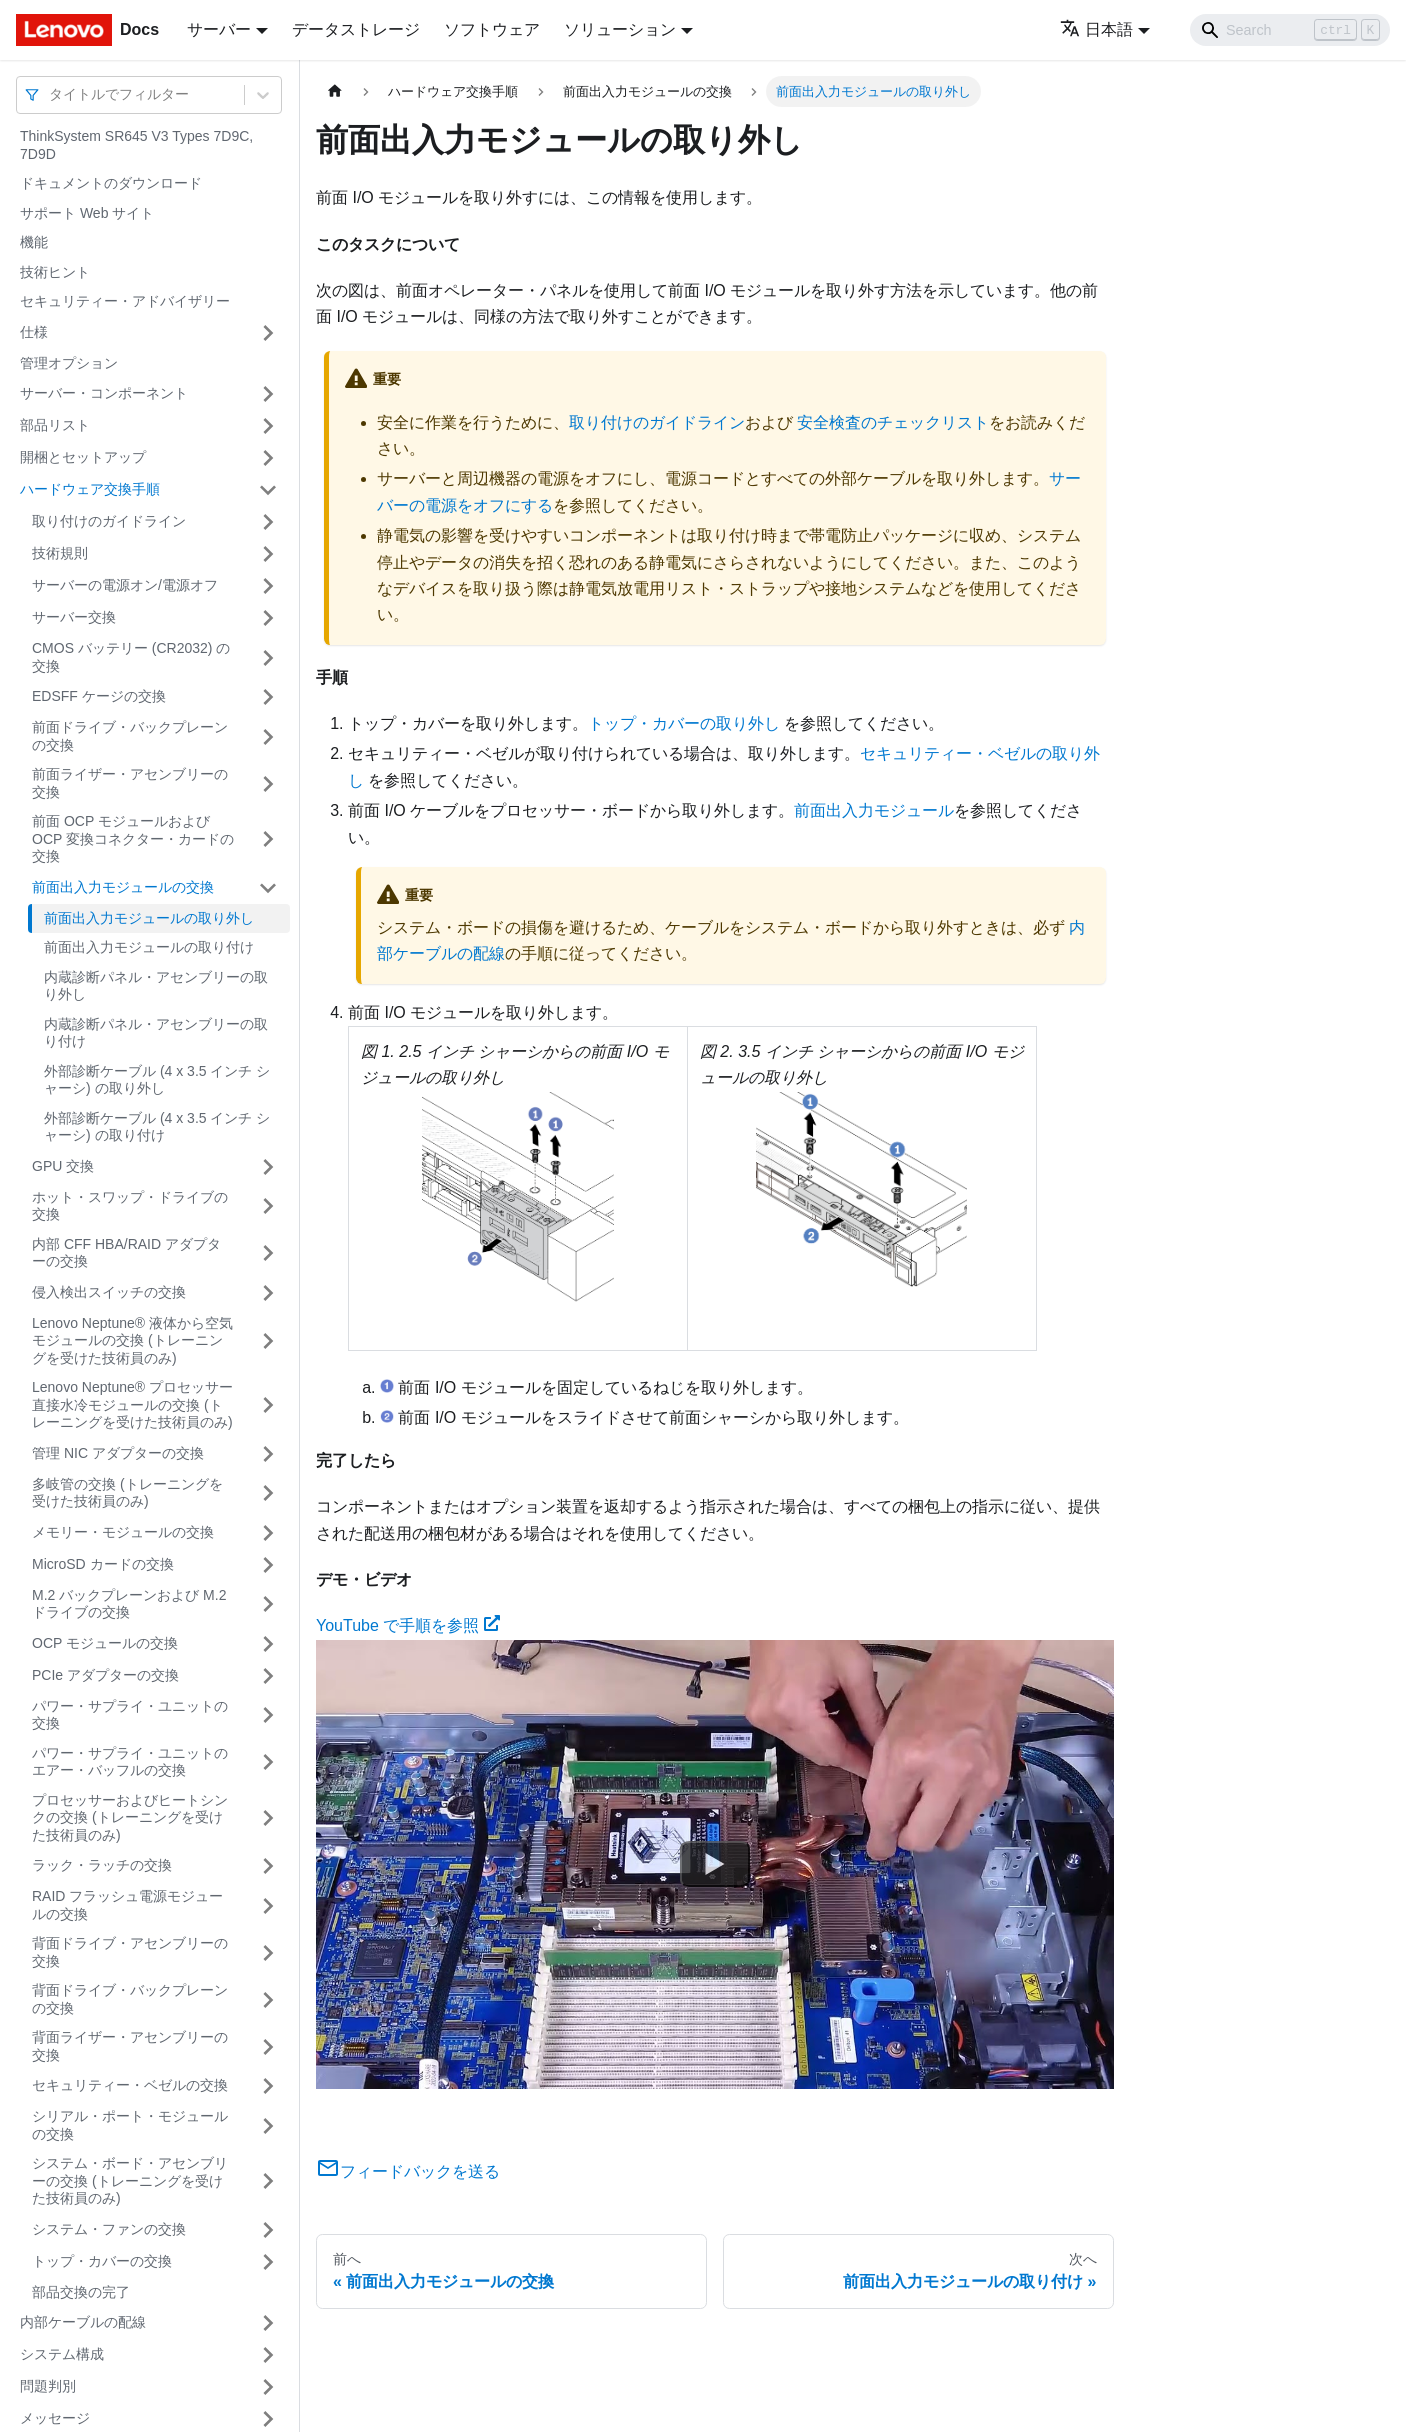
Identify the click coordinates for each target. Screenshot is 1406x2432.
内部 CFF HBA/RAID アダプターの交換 (126, 1253)
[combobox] (51, 94)
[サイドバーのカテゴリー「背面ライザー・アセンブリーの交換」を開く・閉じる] (268, 2046)
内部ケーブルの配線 (83, 2322)
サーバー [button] (219, 29)
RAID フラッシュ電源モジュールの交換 (127, 1905)
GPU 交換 (63, 1166)
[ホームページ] (335, 91)
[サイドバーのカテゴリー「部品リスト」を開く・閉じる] (268, 426)
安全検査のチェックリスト (893, 422)
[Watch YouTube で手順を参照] (715, 1864)
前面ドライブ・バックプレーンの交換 (130, 736)
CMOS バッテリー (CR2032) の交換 (131, 657)
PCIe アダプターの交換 (105, 1675)
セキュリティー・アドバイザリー (125, 301)
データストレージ (356, 29)
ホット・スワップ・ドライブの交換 (130, 1206)
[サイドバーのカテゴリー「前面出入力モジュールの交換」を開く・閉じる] (268, 888)
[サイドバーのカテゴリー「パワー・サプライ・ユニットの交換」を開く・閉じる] (268, 1715)
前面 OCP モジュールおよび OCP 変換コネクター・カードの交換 (133, 838)
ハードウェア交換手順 (90, 489)
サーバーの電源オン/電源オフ (125, 585)
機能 (34, 242)
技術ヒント (55, 272)
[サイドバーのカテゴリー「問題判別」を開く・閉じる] (268, 2387)
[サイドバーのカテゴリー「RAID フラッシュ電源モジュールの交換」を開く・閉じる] (268, 1905)
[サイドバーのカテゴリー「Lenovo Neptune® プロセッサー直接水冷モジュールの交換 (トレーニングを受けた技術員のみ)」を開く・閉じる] (268, 1405)
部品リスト (55, 425)
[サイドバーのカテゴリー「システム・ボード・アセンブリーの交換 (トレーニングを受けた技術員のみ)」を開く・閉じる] (268, 2181)
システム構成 (62, 2354)
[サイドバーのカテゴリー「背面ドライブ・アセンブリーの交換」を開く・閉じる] (268, 1952)
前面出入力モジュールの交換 (123, 887)
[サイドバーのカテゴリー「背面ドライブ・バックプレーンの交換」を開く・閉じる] (268, 1999)
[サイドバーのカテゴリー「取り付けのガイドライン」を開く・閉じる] (268, 522)
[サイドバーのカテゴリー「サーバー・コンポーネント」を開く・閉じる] (268, 394)
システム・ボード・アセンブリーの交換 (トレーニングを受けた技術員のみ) (130, 2180)
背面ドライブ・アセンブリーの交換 (130, 1952)
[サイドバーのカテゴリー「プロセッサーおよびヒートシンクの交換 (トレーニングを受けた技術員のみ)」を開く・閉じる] (268, 1818)
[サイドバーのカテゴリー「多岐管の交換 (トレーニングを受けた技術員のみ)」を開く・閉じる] (268, 1493)
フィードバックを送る (408, 2171)
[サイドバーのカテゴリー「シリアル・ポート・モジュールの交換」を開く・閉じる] (268, 2125)
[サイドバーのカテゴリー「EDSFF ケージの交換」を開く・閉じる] (268, 697)
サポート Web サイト (87, 213)
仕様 (34, 332)
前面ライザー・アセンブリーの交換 (130, 783)
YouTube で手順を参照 (408, 1625)
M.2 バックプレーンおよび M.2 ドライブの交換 (129, 1604)
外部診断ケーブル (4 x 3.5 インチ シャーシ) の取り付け (157, 1127)
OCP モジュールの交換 (105, 1643)
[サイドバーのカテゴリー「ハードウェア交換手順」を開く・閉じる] (268, 490)
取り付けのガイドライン (109, 521)
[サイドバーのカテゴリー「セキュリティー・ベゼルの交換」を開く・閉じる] (268, 2086)
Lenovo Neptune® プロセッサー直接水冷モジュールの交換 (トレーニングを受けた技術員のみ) (132, 1404)
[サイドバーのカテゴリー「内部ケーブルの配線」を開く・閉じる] (268, 2323)
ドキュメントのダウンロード (111, 183)
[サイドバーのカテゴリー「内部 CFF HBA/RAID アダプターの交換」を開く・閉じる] (268, 1253)
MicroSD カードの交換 (103, 1564)
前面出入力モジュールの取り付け (149, 947)
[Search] (1290, 30)
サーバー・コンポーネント (104, 393)
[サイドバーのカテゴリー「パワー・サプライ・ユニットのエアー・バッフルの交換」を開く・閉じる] (268, 1762)
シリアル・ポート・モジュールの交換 (130, 2125)
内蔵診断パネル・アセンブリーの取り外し (156, 986)
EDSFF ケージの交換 (99, 696)
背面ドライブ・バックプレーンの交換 (130, 1999)
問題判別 (48, 2386)
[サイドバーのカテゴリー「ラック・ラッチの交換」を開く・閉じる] (268, 1866)
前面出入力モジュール (874, 810)
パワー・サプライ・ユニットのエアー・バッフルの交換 (130, 1762)
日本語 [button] (1096, 29)
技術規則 (60, 553)
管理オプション (69, 363)
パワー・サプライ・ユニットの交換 (130, 1715)
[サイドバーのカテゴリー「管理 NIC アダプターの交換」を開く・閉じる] (268, 1454)
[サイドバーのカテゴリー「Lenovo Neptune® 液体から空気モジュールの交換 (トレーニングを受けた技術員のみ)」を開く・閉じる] (268, 1341)
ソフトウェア (492, 29)
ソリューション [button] (620, 29)
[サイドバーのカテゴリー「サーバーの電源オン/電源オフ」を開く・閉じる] (268, 586)
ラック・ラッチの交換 (102, 1865)
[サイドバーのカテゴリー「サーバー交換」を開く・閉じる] (268, 618)
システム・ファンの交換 (109, 2229)
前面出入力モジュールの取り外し (149, 918)
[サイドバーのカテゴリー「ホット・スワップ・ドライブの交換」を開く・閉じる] (268, 1206)
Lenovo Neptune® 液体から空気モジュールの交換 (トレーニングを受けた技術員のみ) (132, 1340)
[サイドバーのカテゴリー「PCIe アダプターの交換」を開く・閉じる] (268, 1676)
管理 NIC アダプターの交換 (118, 1453)
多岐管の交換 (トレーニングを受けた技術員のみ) (127, 1493)
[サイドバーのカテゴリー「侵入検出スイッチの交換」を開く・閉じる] (268, 1293)
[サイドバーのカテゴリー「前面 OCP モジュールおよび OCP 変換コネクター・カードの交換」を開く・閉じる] (268, 839)
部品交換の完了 (81, 2292)
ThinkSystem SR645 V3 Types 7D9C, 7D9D (136, 145)
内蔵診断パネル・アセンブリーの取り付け (156, 1033)
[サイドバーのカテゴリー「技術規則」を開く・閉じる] (268, 554)
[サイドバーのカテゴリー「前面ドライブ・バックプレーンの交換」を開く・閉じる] (268, 736)
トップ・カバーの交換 (102, 2261)
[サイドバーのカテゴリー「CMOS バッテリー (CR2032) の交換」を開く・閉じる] (268, 657)
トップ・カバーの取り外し (684, 723)
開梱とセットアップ (83, 457)
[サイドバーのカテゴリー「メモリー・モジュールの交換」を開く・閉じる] (268, 1533)
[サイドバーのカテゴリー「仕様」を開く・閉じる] (268, 333)
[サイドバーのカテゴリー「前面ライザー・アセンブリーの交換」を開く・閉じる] (268, 783)
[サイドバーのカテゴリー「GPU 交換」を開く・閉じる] (268, 1167)
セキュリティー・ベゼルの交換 (130, 2085)
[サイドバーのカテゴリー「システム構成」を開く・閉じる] (268, 2355)
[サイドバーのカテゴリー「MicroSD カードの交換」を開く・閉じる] (268, 1565)
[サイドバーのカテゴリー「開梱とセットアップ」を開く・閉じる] (268, 458)
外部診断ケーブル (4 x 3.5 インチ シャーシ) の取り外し (157, 1080)
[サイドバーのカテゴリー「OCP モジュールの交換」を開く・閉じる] (268, 1644)
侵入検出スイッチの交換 (109, 1292)
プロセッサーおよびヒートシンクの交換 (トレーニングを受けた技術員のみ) (130, 1817)
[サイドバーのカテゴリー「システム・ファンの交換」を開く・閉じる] (268, 2230)
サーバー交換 (74, 617)
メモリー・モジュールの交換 (123, 1532)
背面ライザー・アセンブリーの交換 (130, 2046)
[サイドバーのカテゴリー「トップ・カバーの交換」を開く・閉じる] (268, 2262)
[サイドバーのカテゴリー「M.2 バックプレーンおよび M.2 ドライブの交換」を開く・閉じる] (268, 1604)
